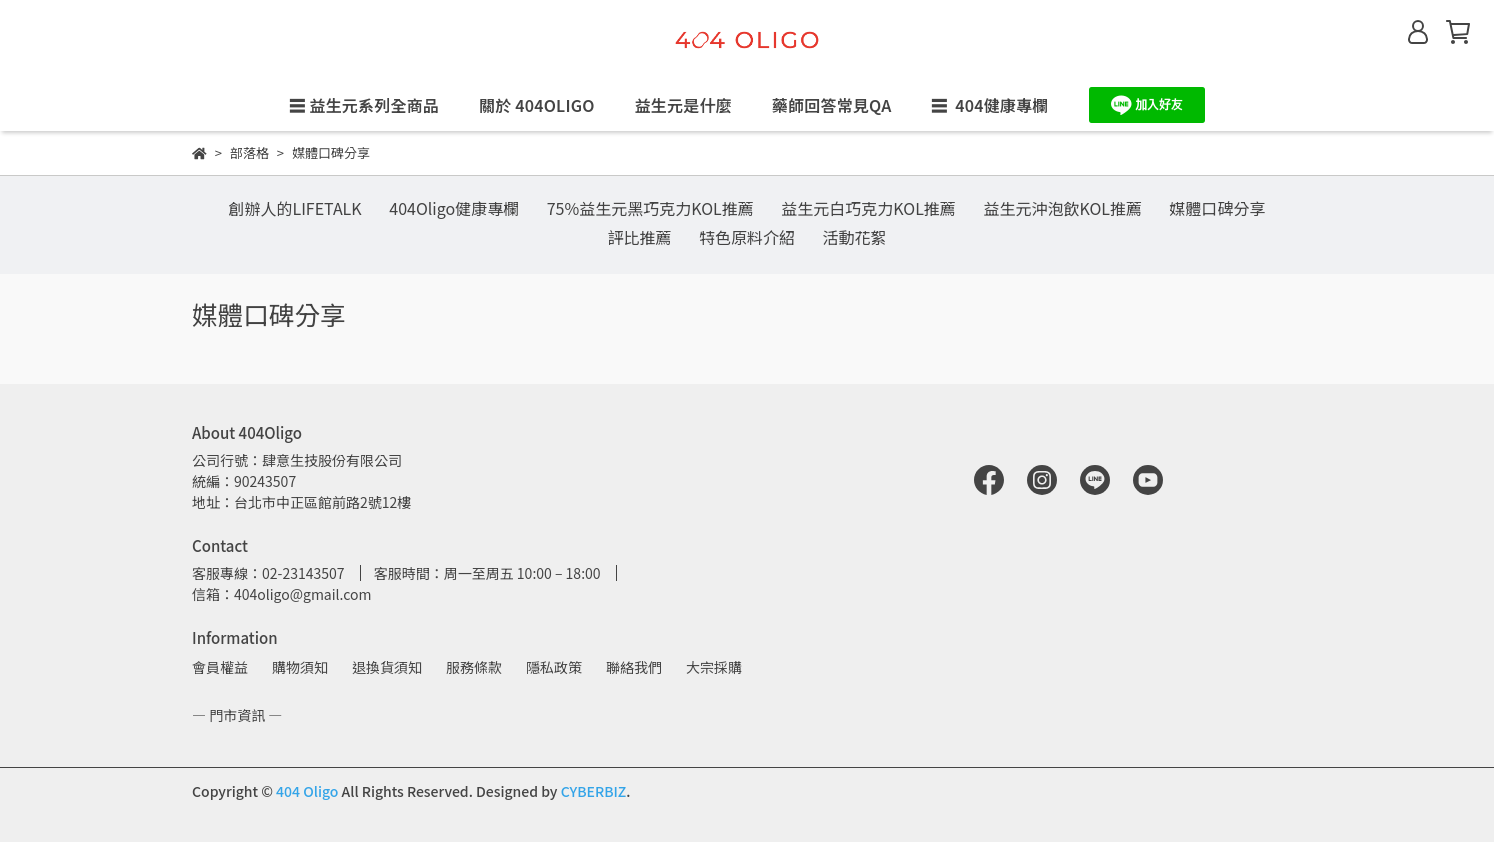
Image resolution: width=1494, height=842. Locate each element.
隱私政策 (554, 667)
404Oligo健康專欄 (454, 208)
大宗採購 (714, 667)
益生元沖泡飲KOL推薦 (1062, 208)
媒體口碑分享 (1218, 208)
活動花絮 (855, 237)
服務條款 (474, 667)
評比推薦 (639, 237)
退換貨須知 (387, 667)
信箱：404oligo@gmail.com (281, 594)
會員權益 (220, 667)
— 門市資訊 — (237, 715)
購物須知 (300, 667)
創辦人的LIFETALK (294, 208)
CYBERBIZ (594, 791)
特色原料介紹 (747, 237)
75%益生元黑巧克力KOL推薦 (650, 208)
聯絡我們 (634, 667)
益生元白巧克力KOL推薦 (868, 208)
